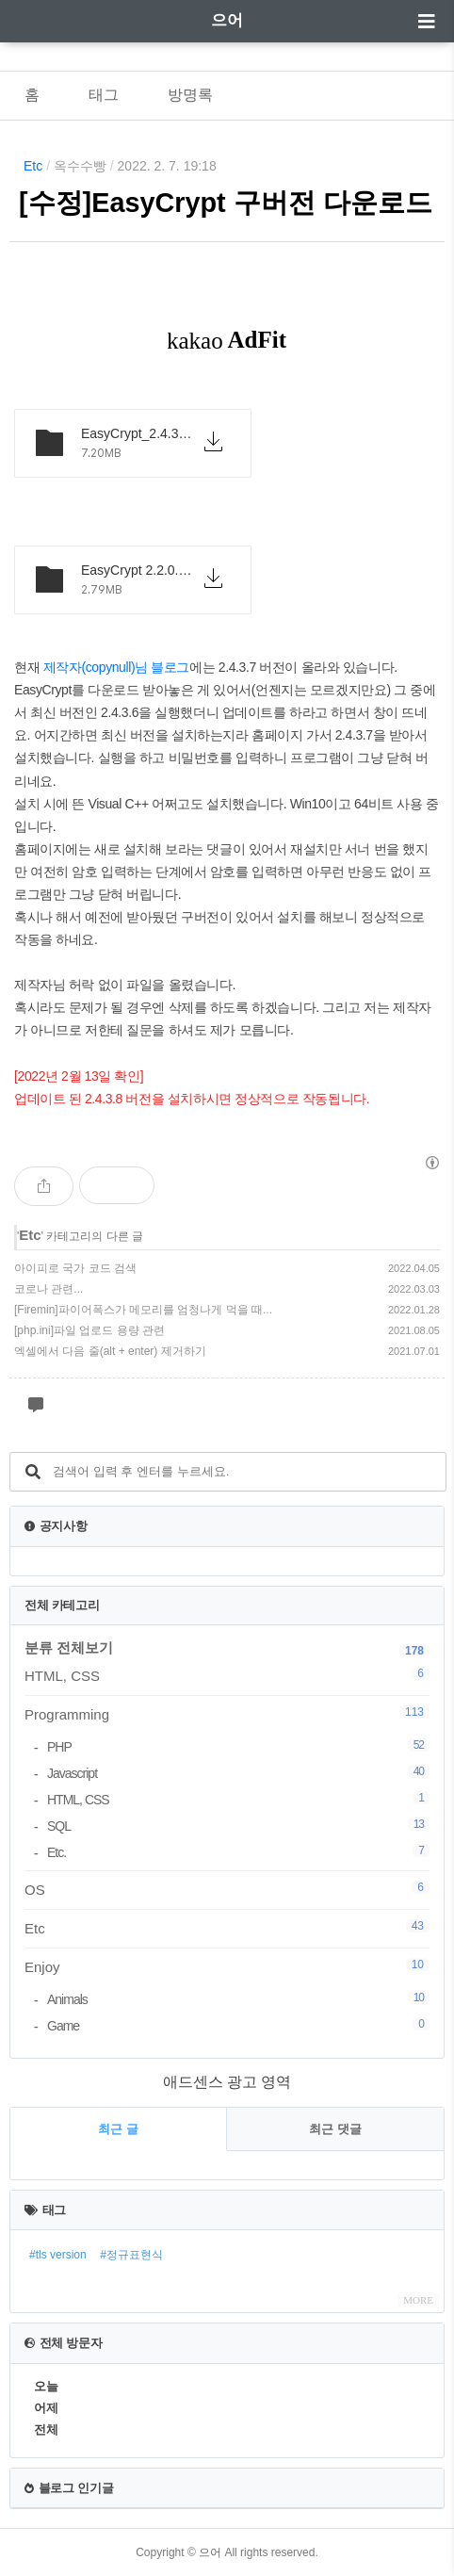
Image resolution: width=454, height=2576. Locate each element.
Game (238, 2025)
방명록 (190, 95)
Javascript (238, 1773)
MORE (418, 2300)
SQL (238, 1826)
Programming (227, 1713)
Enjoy (227, 1966)
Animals (238, 1999)
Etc (33, 165)
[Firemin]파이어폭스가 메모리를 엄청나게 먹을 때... (143, 1309)
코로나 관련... (48, 1289)
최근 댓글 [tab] (335, 2129)
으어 (227, 20)
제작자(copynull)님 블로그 (116, 667)
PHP (238, 1746)
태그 (104, 95)
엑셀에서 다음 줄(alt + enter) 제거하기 (110, 1351)
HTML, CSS (227, 1675)
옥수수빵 (80, 165)
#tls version (58, 2254)
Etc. (238, 1852)
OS (227, 1889)
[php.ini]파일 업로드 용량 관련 (89, 1330)
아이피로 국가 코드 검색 (75, 1268)
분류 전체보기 (68, 1647)
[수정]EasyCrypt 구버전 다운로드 (225, 202)
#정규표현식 (131, 2254)
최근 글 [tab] (118, 2129)
